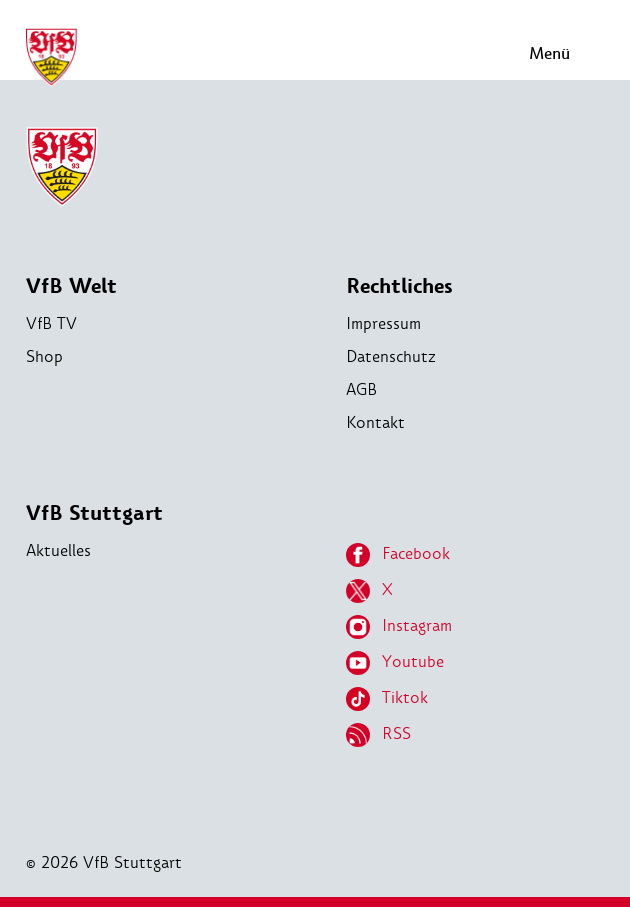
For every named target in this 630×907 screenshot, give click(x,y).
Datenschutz (391, 356)
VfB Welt (71, 286)
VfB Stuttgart (94, 513)
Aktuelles (58, 550)
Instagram (399, 627)
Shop (44, 356)
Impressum (383, 323)
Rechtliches (399, 286)
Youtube (395, 663)
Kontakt (375, 422)
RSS (378, 735)
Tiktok (387, 699)
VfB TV (51, 323)
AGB (361, 389)
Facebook (398, 555)
